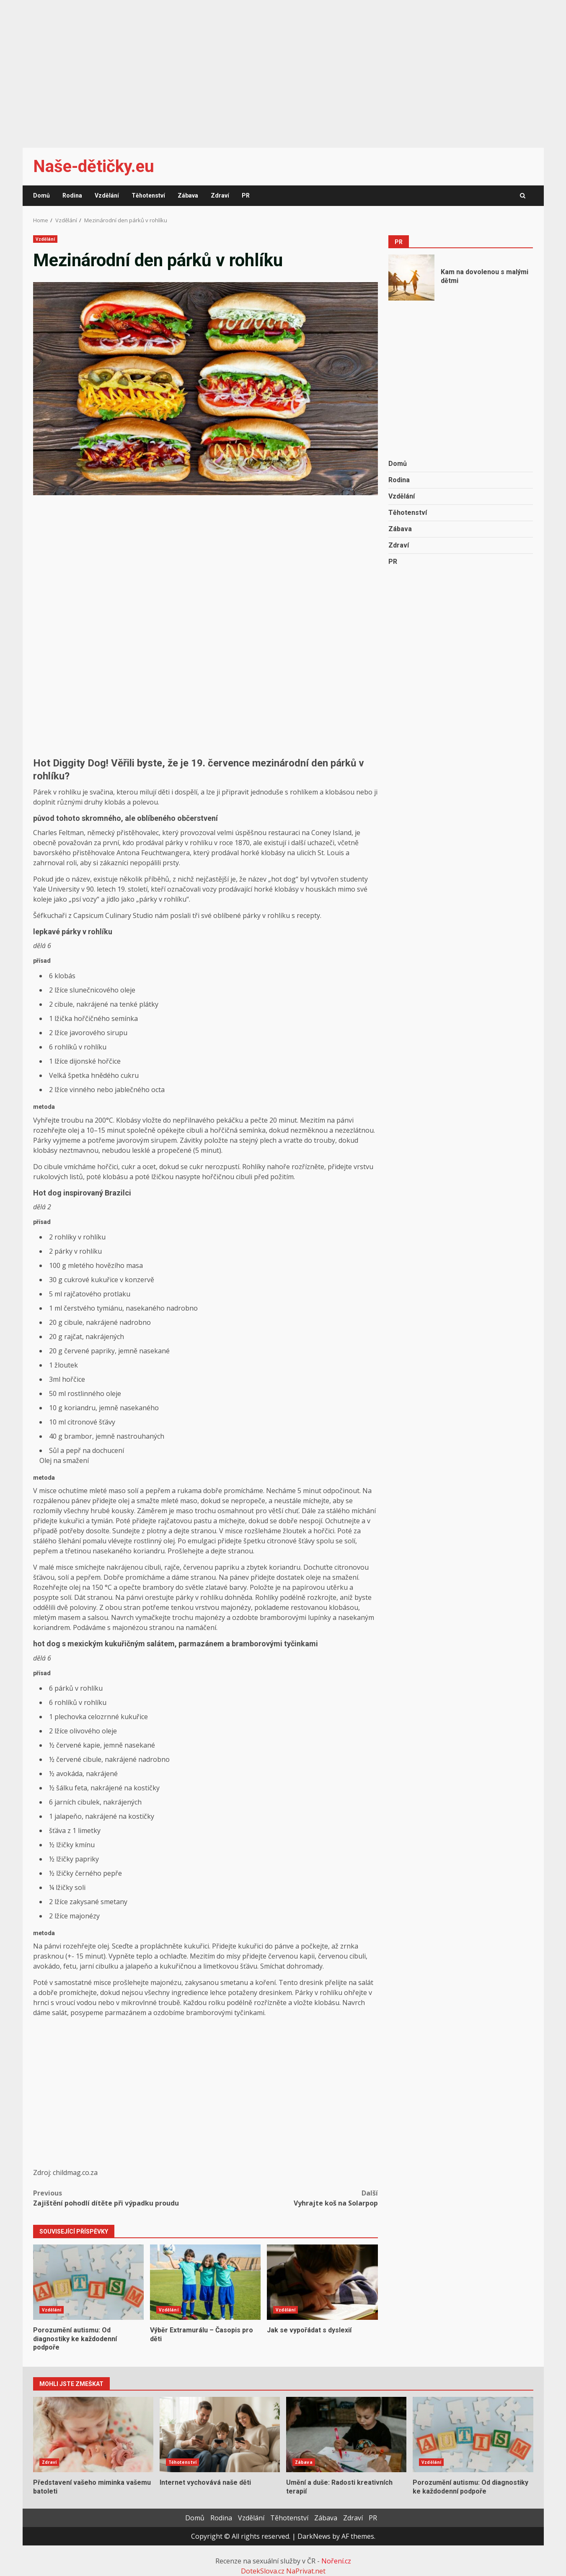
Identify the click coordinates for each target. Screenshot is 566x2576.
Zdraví (220, 195)
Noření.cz (336, 2561)
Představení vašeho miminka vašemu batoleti (93, 2434)
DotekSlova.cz (262, 2571)
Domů (41, 195)
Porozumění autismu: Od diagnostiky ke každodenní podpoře (88, 2282)
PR (246, 195)
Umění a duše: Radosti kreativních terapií (346, 2434)
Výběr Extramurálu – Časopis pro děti (205, 2282)
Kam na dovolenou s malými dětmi (411, 278)
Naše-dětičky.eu (93, 166)
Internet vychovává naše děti (220, 2434)
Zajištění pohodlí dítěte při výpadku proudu (119, 2198)
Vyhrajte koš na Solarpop (291, 2198)
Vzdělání (107, 195)
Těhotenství (148, 195)
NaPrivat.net (306, 2571)
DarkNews (314, 2536)
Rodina (72, 195)
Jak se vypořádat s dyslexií (322, 2282)
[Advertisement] (283, 68)
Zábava (188, 195)
